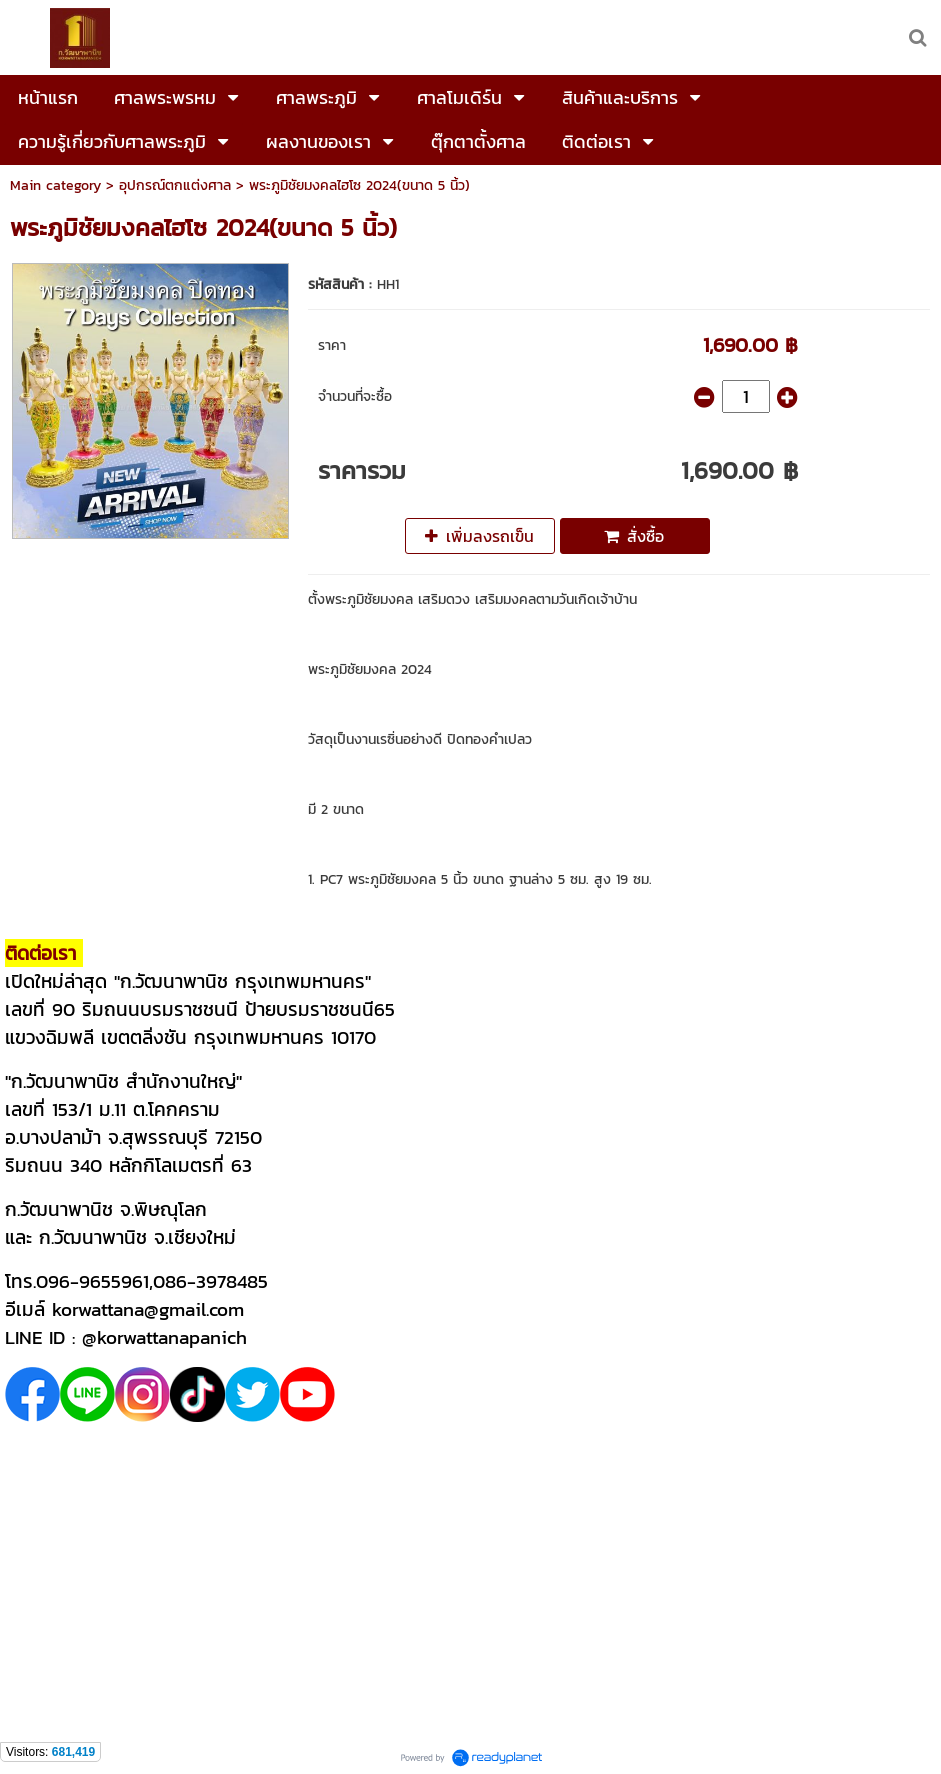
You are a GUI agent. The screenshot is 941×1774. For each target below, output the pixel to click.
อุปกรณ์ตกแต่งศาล (175, 185)
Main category (55, 185)
